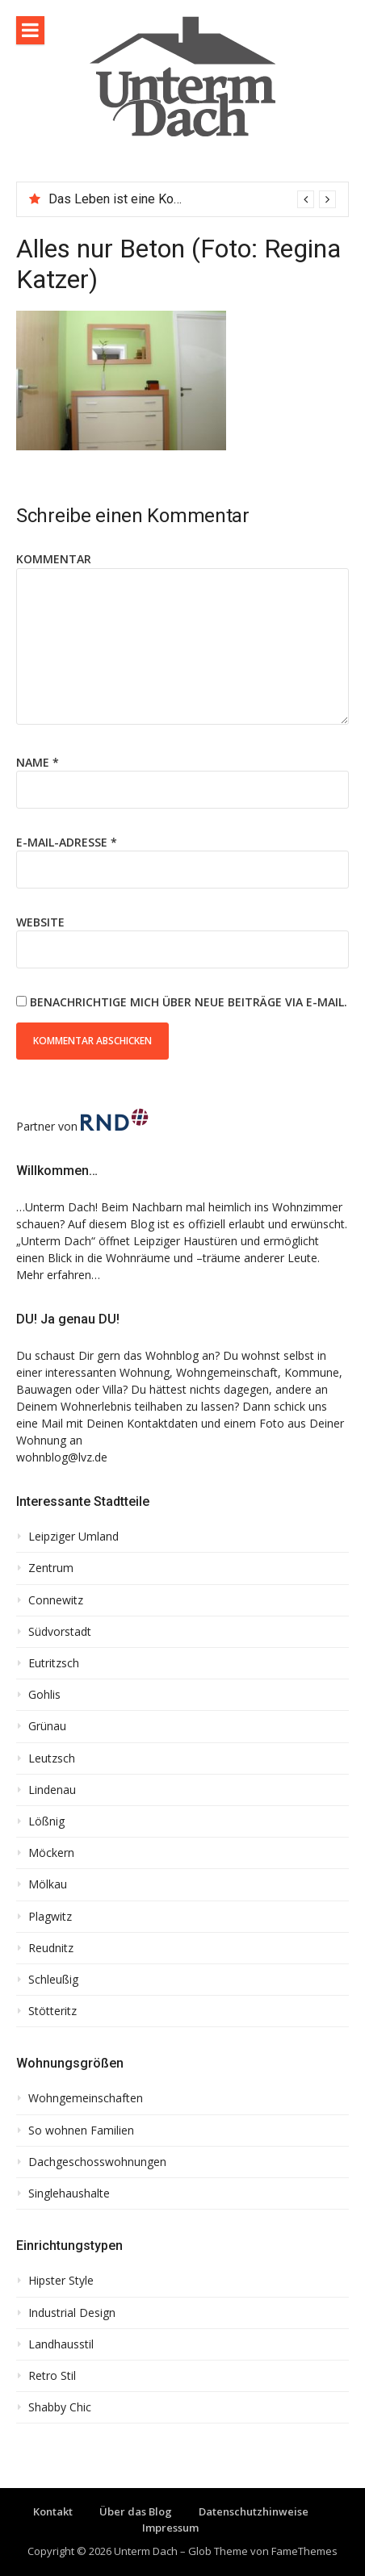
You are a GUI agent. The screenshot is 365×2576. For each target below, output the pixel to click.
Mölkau (47, 1884)
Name (37, 762)
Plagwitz (50, 1916)
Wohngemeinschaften (85, 2098)
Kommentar (53, 559)
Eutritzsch (53, 1663)
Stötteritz (52, 2011)
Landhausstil (61, 2344)
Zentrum (50, 1568)
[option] (192, 199)
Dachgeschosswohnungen (97, 2162)
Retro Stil (52, 2376)
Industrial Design (71, 2313)
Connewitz (55, 1600)
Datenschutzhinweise (253, 2511)
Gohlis (44, 1694)
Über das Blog (135, 2511)
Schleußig (53, 1979)
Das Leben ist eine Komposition (139, 199)
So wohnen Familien (81, 2130)
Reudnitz (50, 1948)
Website (40, 922)
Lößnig (46, 1821)
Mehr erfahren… (58, 1274)
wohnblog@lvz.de (61, 1457)
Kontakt (53, 2511)
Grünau (47, 1726)
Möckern (51, 1853)
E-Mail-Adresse (66, 842)
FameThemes (304, 2551)
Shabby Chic (59, 2407)
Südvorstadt (59, 1632)
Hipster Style (61, 2280)
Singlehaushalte (69, 2193)
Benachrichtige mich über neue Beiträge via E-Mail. (188, 1002)
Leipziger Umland (73, 1536)
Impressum (170, 2527)
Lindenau (52, 1790)
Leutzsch (51, 1758)
